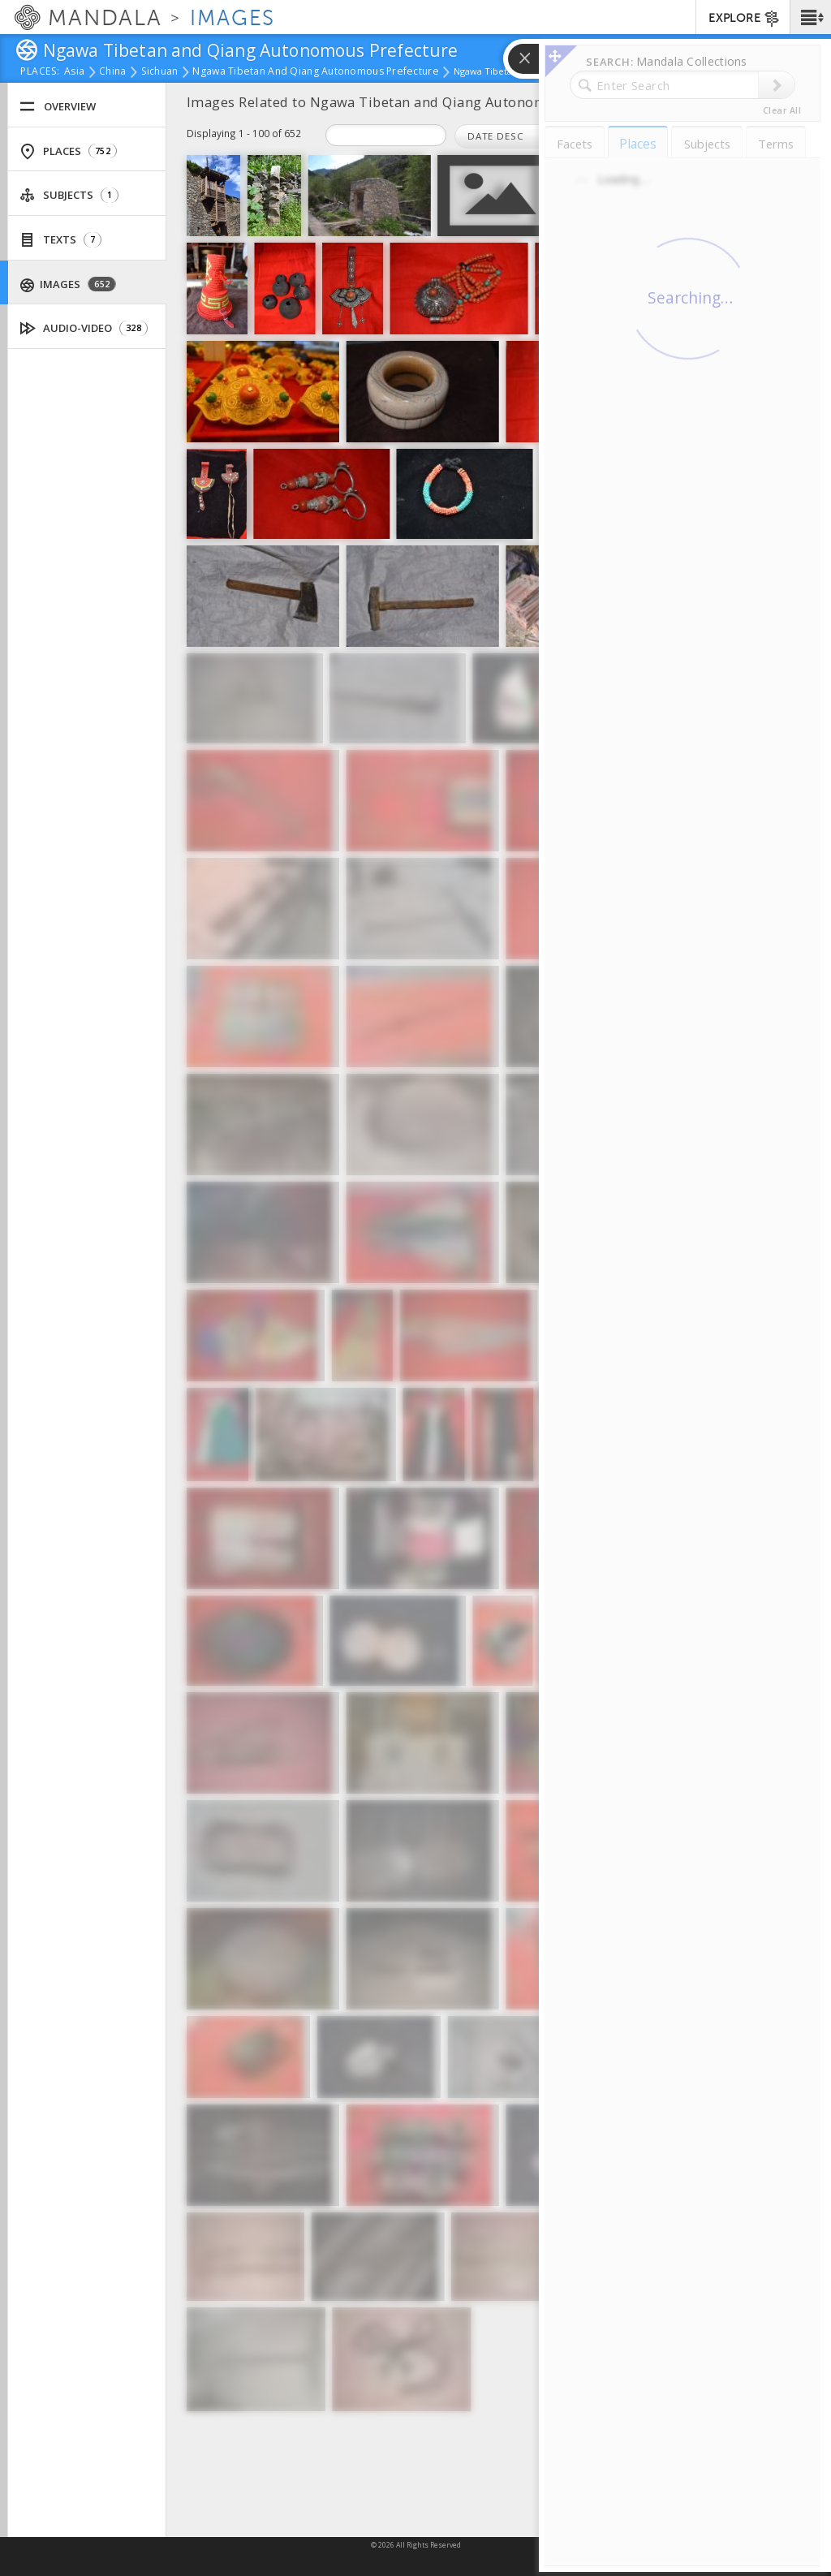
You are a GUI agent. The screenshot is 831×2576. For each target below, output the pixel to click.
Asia (74, 72)
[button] (810, 17)
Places (68, 151)
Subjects (68, 195)
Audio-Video (84, 328)
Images (68, 284)
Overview (57, 106)
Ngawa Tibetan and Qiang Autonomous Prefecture (315, 72)
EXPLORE (744, 19)
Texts (60, 240)
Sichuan (160, 72)
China (112, 72)
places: (40, 72)
